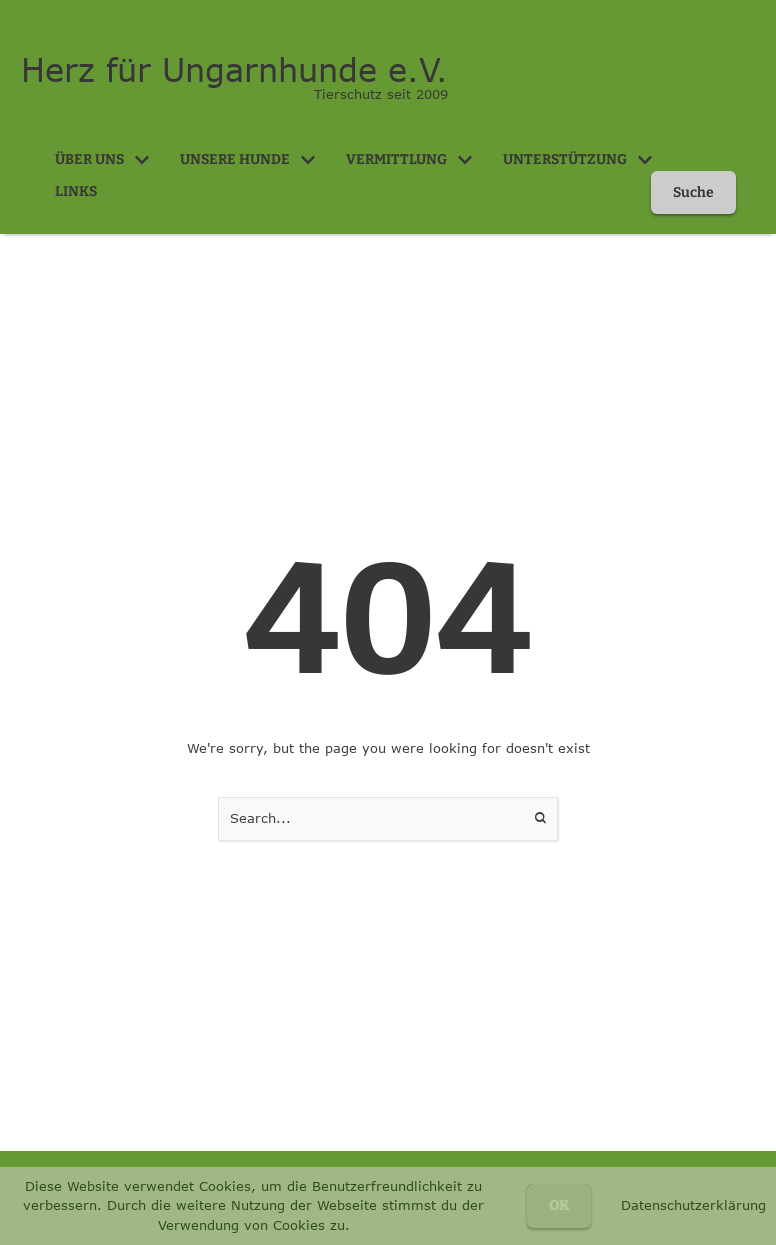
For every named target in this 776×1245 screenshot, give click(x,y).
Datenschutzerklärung (693, 1205)
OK (559, 1205)
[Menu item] (102, 160)
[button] (142, 160)
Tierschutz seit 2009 (381, 94)
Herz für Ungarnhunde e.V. (234, 70)
